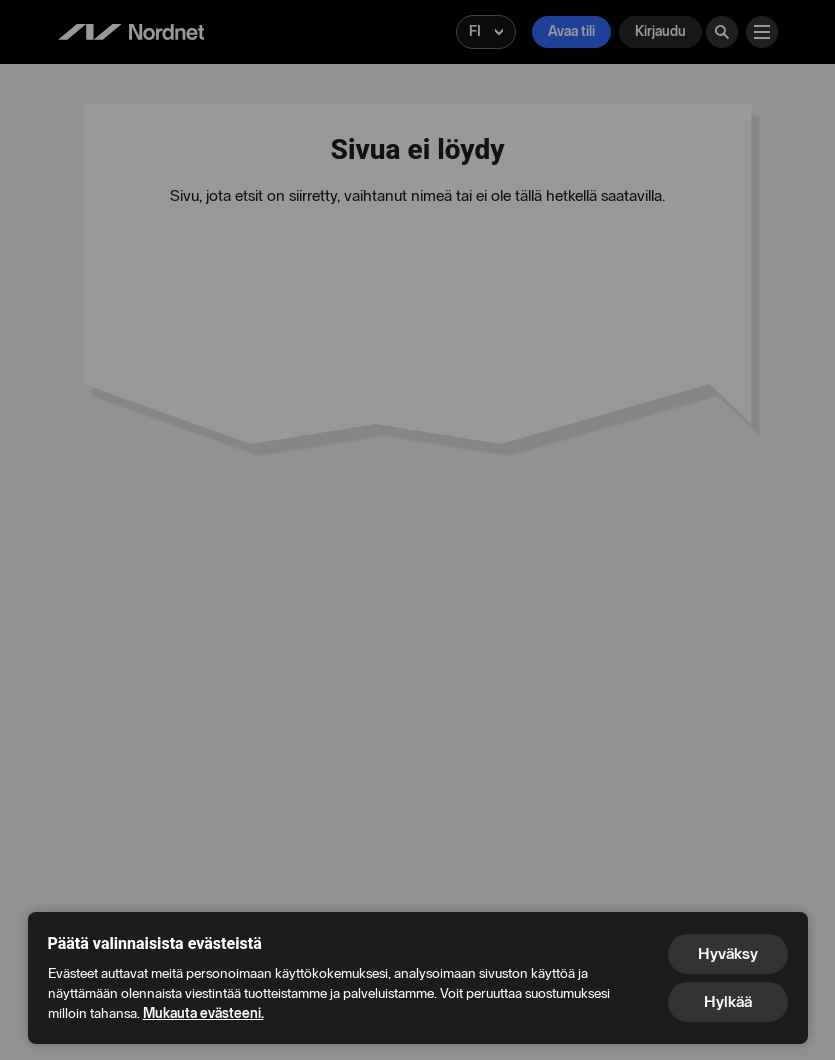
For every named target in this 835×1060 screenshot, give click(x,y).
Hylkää (728, 1001)
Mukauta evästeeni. (203, 1013)
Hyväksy (728, 953)
